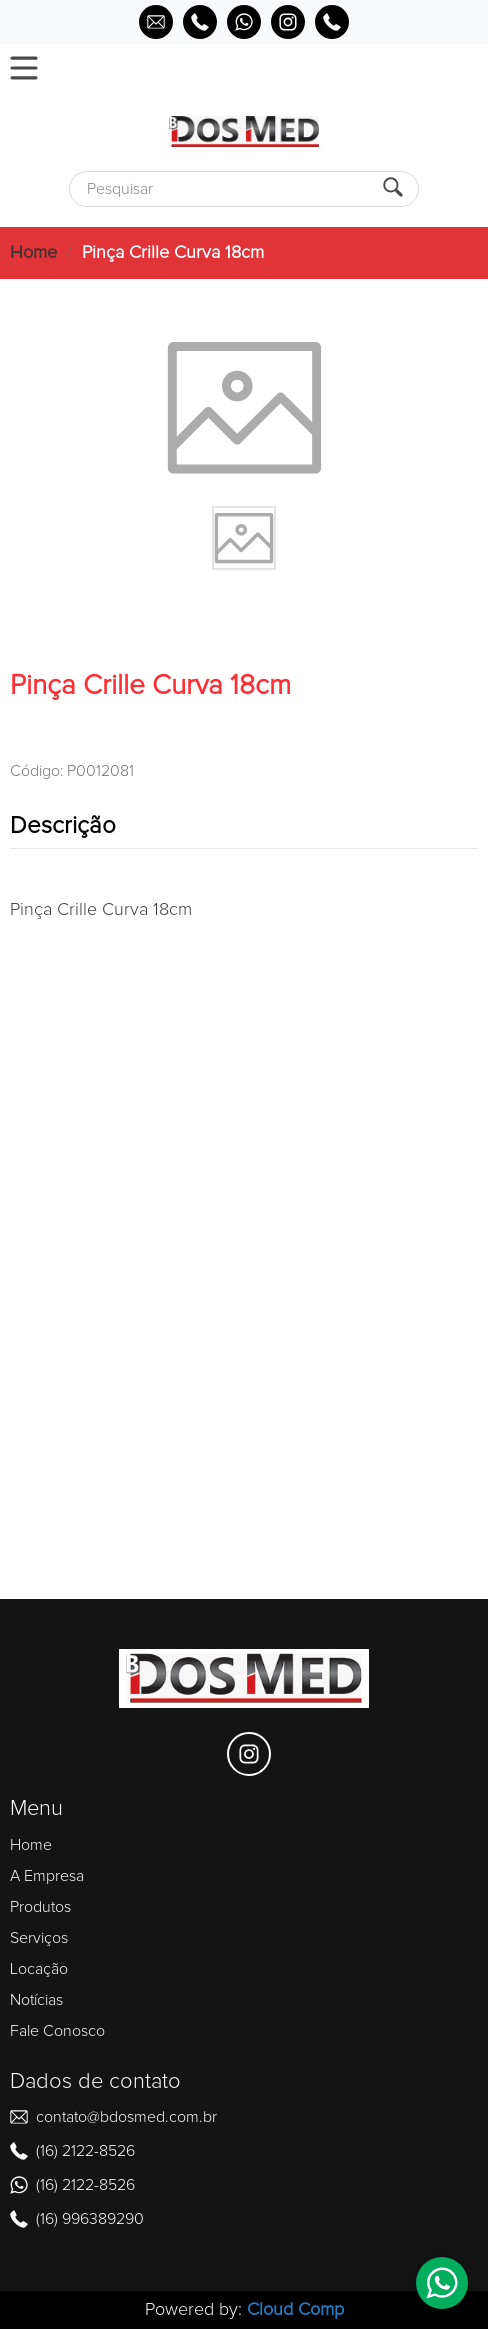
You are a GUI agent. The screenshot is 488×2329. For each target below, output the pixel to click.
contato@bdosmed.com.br (126, 2117)
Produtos (40, 1907)
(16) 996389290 (90, 2219)
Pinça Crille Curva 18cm (173, 253)
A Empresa (47, 1876)
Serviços (39, 1938)
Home (33, 253)
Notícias (36, 2000)
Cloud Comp (295, 2310)
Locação (39, 1969)
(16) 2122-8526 (85, 2151)
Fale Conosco (57, 2031)
